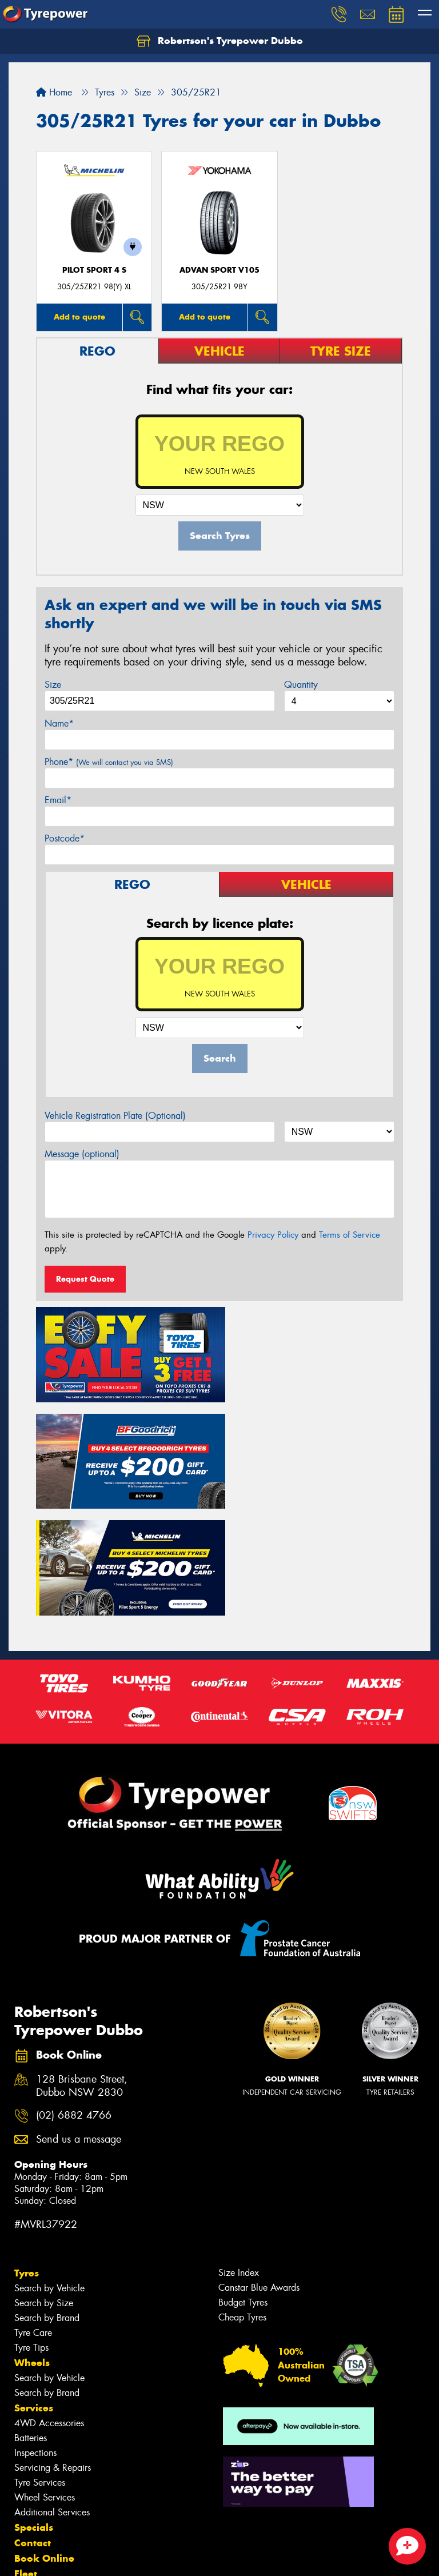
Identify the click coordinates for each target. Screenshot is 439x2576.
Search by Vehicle (49, 2171)
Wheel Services (44, 2380)
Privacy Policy (273, 1235)
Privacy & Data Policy (81, 2557)
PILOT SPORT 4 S (94, 270)
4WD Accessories (49, 2306)
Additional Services (52, 2395)
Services (33, 2290)
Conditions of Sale (151, 2557)
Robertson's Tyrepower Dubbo (220, 41)
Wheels (32, 2245)
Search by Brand (46, 2201)
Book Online (44, 2441)
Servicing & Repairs (52, 2350)
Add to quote (79, 317)
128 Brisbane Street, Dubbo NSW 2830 (81, 1969)
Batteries (30, 2321)
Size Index (238, 2156)
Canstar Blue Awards (259, 2170)
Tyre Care (33, 2216)
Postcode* (65, 838)
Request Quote (85, 1279)
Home (54, 92)
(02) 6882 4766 (73, 1998)
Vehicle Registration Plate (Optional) (115, 1116)
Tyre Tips (31, 2230)
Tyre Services (39, 2365)
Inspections (35, 2336)
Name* (59, 723)
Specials (33, 2410)
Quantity (301, 685)
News (28, 2472)
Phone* (109, 762)
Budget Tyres (243, 2185)
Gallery (31, 2487)
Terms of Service (349, 1235)
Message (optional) (82, 1154)
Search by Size (43, 2186)
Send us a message (78, 2022)
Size (53, 685)
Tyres (26, 2156)
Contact (32, 2425)
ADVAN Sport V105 (219, 270)
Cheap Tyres (242, 2200)
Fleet (25, 2456)
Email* (58, 800)
